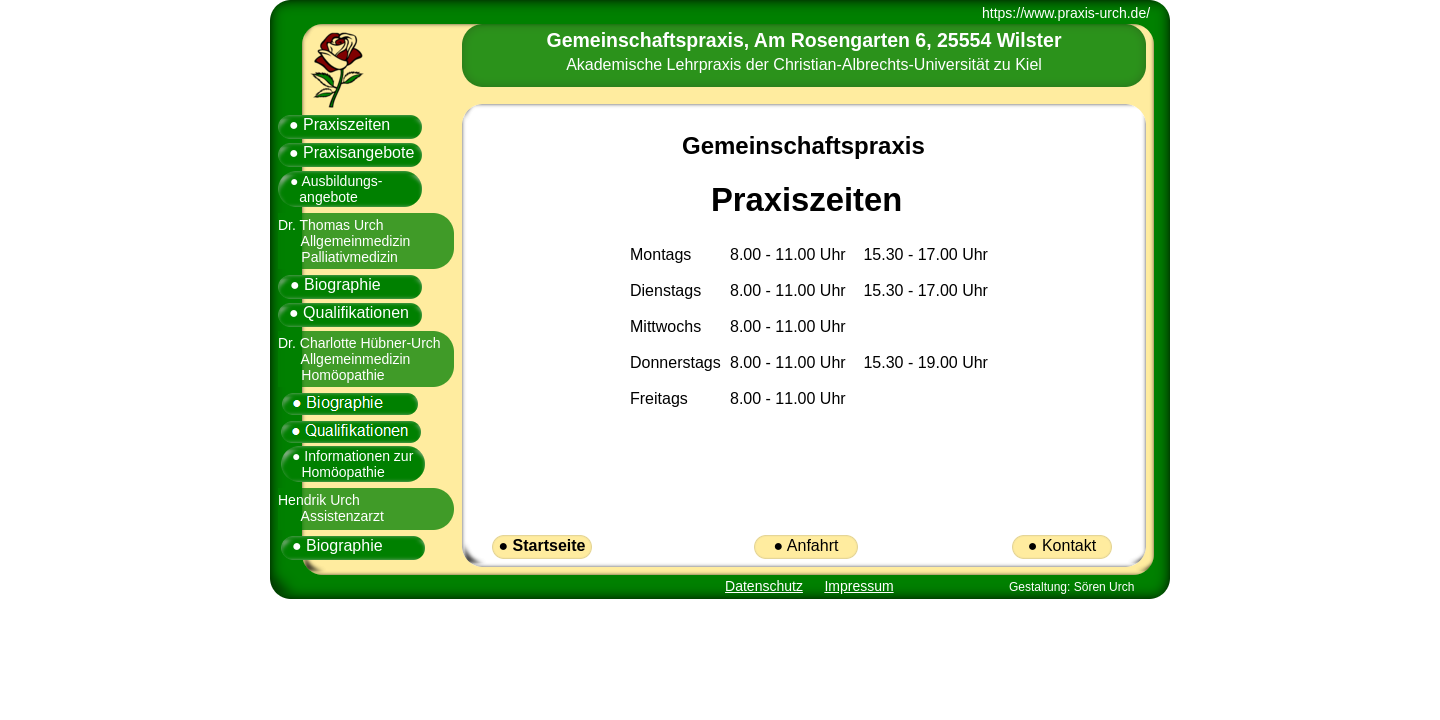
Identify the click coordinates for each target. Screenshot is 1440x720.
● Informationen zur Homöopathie (347, 464)
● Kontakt (1062, 545)
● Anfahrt (806, 545)
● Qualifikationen (349, 312)
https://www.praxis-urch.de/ (1066, 13)
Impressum (858, 586)
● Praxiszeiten (339, 124)
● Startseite (541, 545)
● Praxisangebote (351, 152)
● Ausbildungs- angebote (329, 189)
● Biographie (335, 284)
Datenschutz (764, 586)
